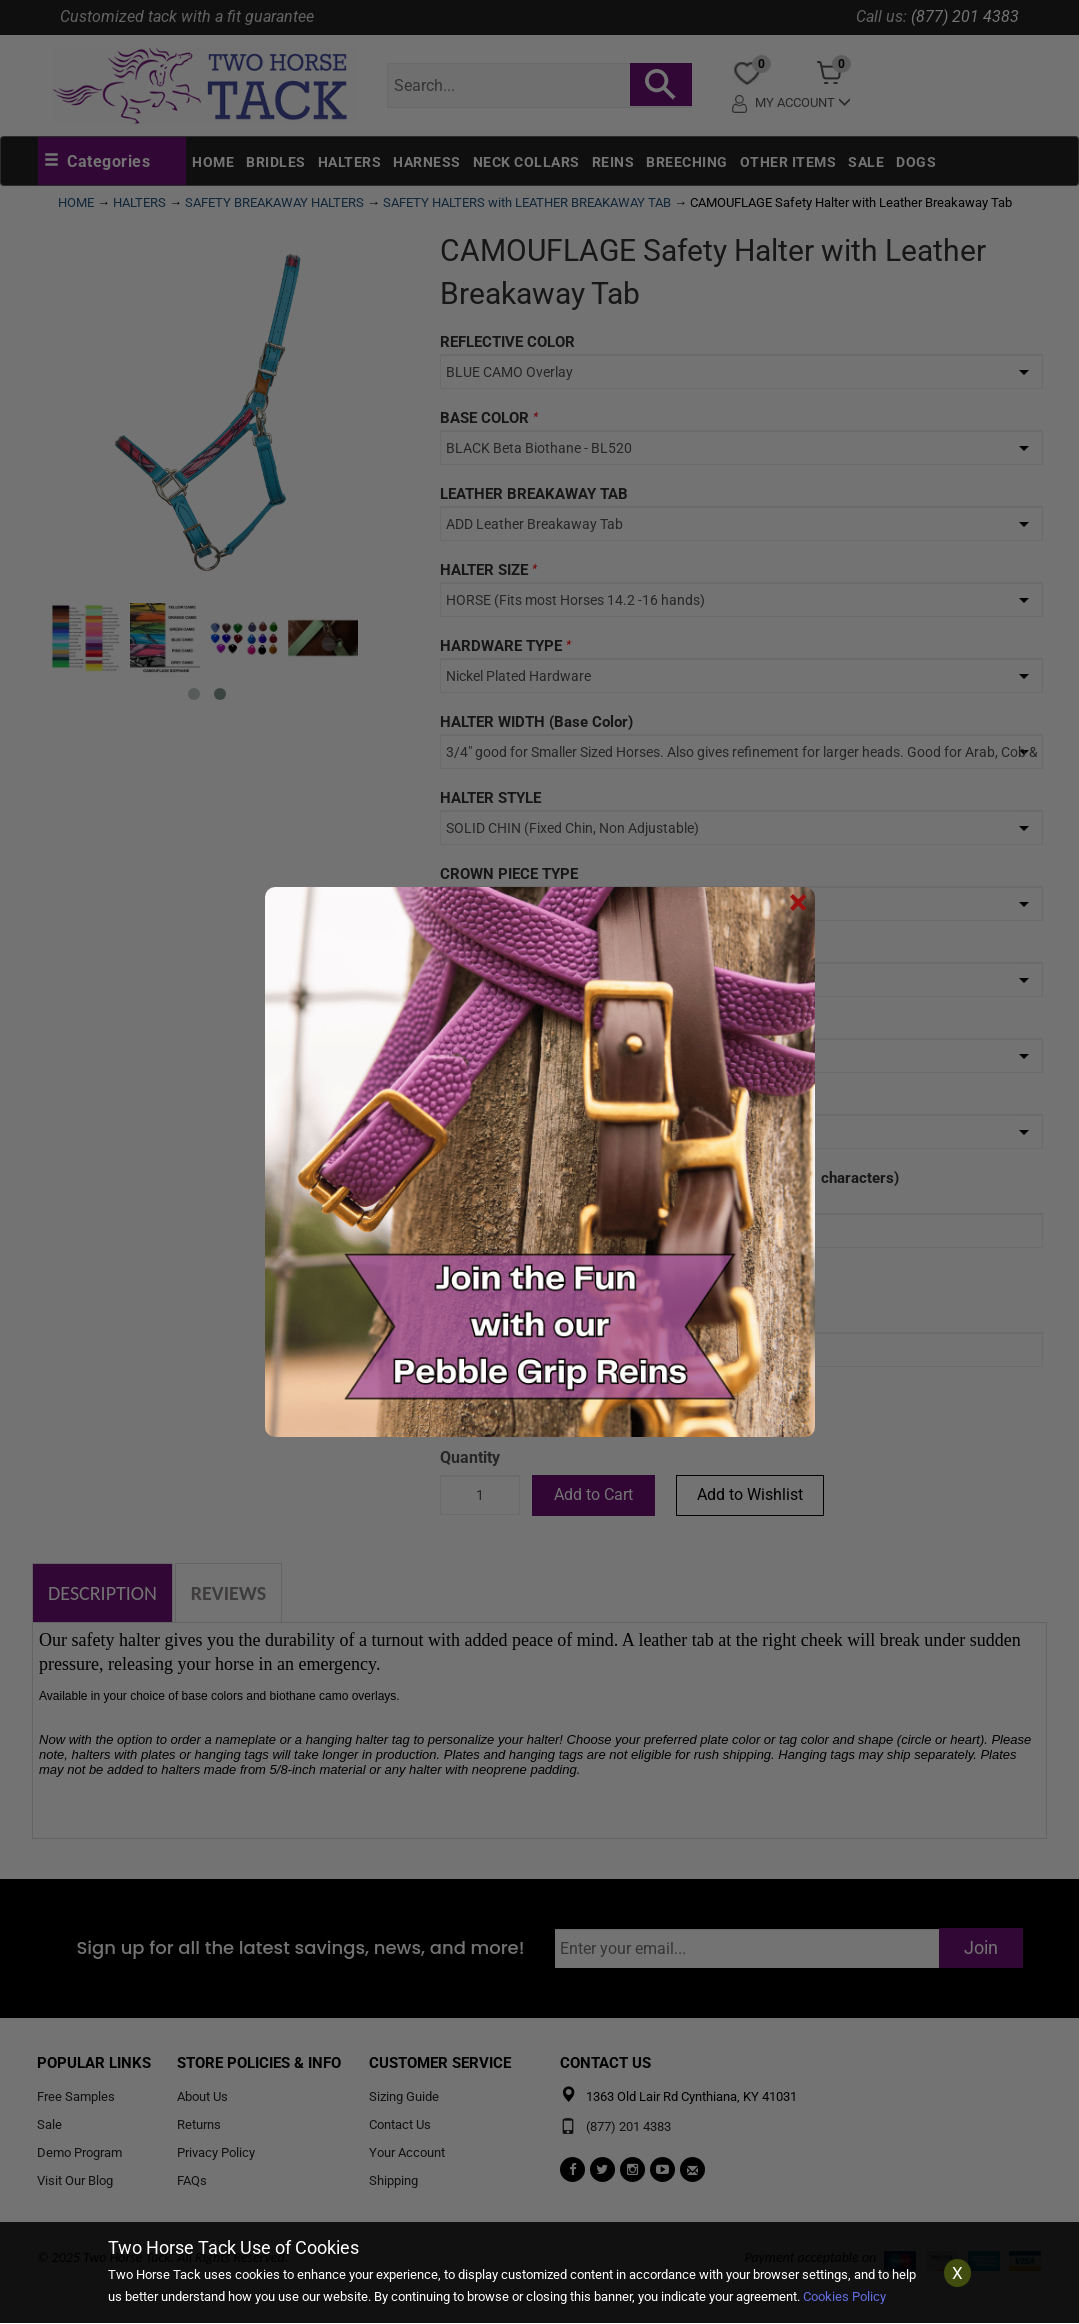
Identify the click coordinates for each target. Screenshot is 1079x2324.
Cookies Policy (844, 2296)
